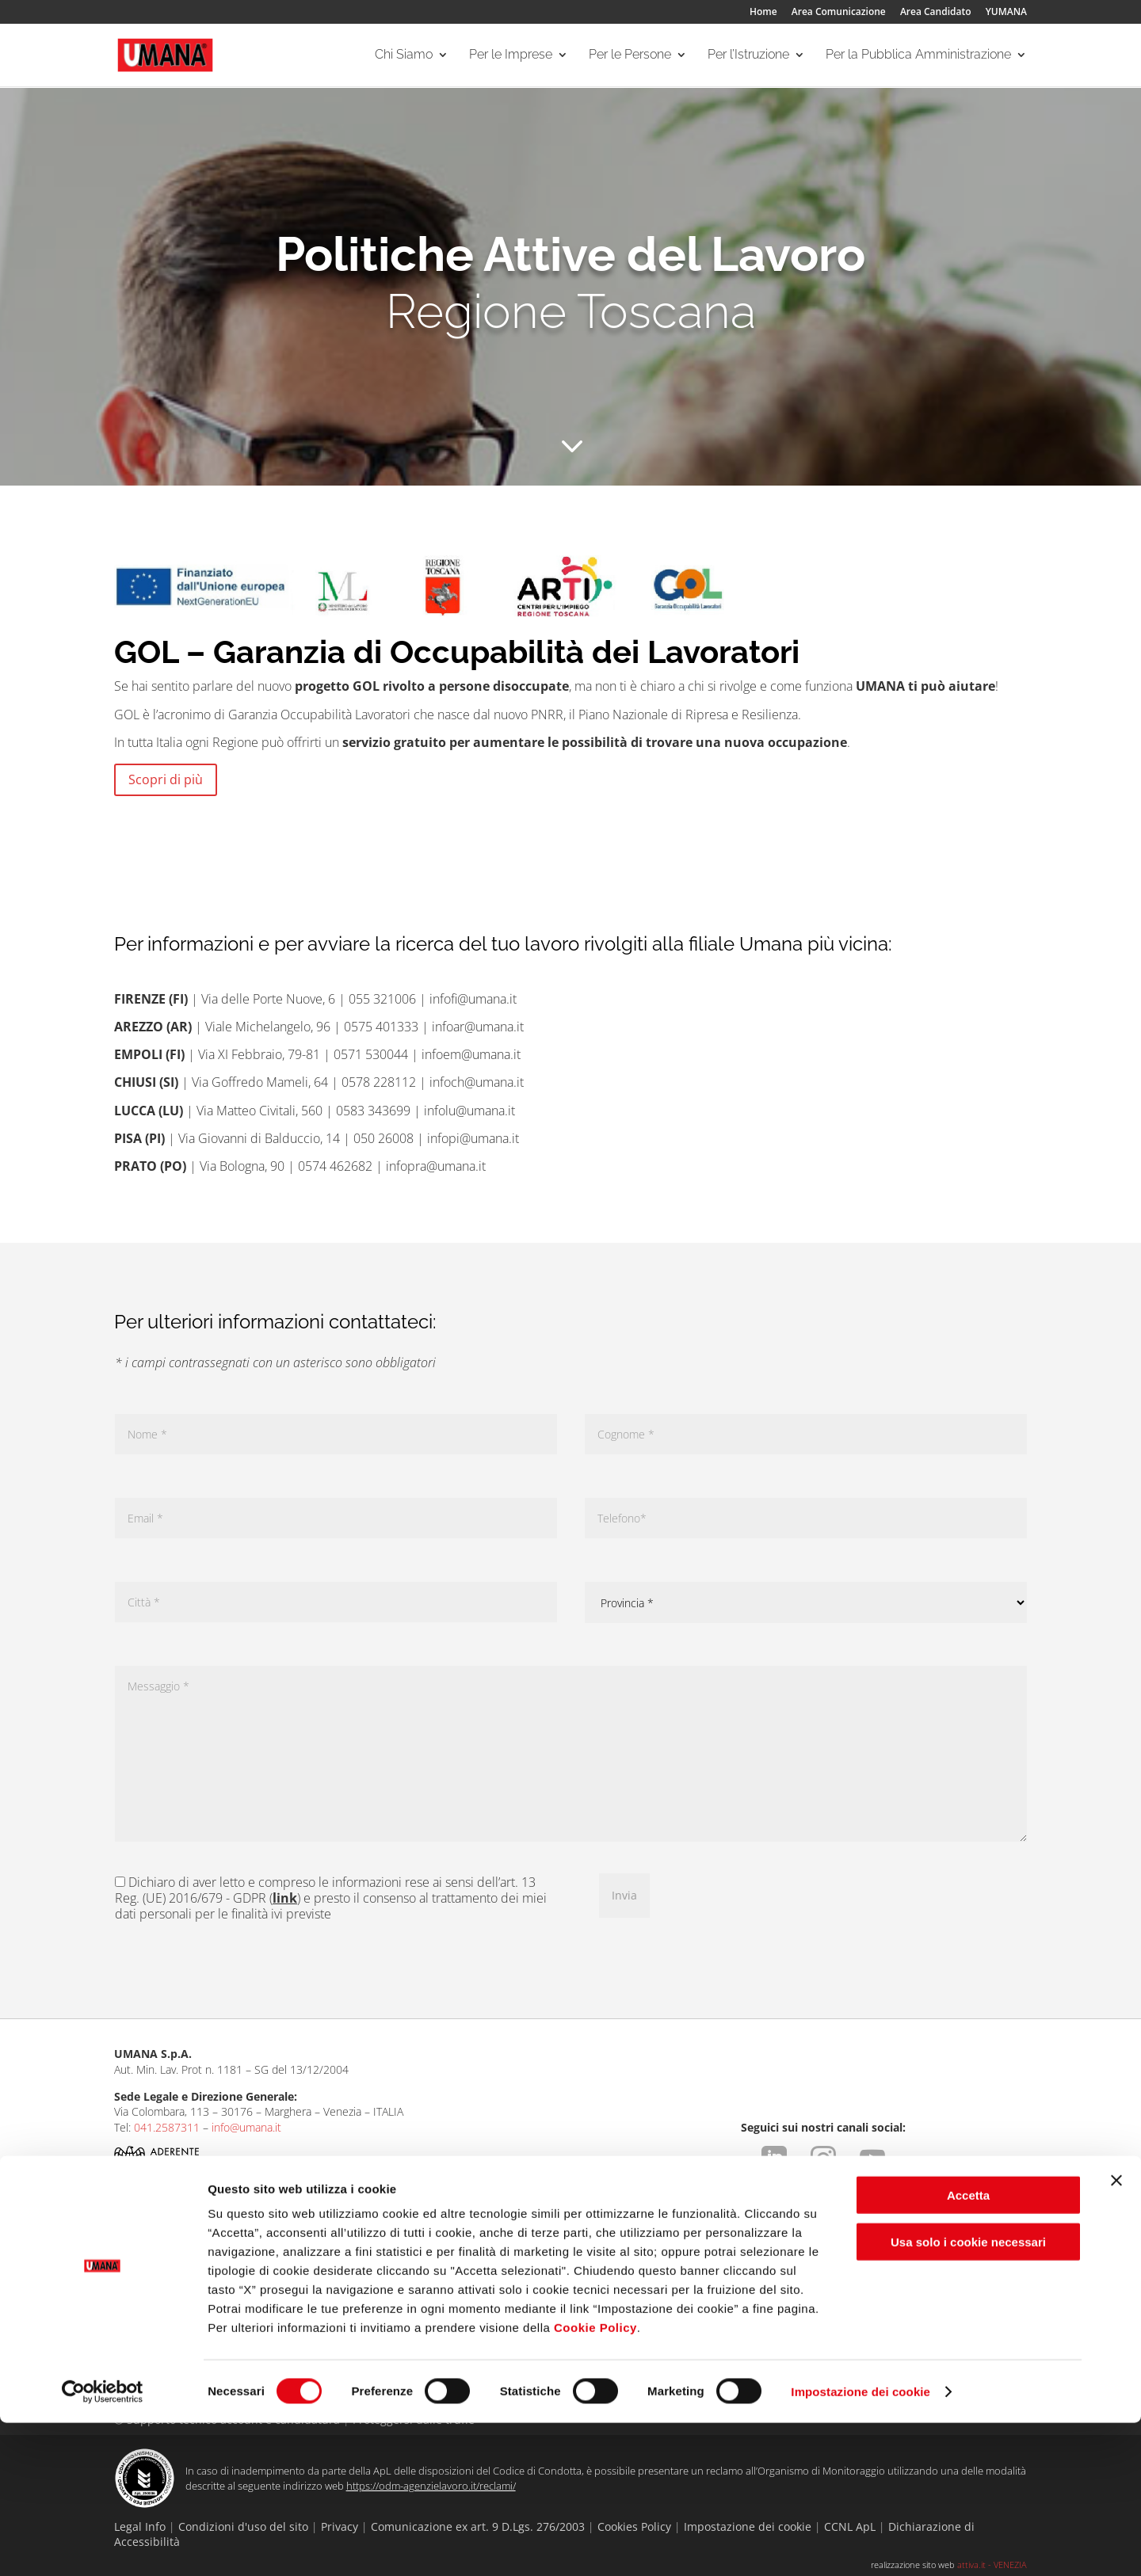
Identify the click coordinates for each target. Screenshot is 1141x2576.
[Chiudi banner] (1116, 2333)
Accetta (968, 2348)
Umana (131, 2268)
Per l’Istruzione (748, 56)
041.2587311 (167, 2127)
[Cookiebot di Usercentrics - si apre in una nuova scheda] (102, 2545)
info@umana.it (246, 2127)
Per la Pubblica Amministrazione (918, 56)
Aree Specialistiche (343, 2268)
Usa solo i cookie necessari (968, 2395)
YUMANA (1006, 12)
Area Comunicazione (839, 12)
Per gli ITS (686, 2287)
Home (763, 12)
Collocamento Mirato (347, 2307)
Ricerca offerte (515, 2268)
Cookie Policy (595, 2480)
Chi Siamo (404, 56)
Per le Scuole (694, 2268)
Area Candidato (935, 12)
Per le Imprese (510, 56)
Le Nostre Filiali (151, 2287)
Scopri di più (165, 779)
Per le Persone (630, 56)
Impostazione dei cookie (860, 2544)
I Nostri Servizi (331, 2287)
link (285, 1898)
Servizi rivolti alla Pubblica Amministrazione (906, 2292)
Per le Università (702, 2307)
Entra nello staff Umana (172, 2307)
